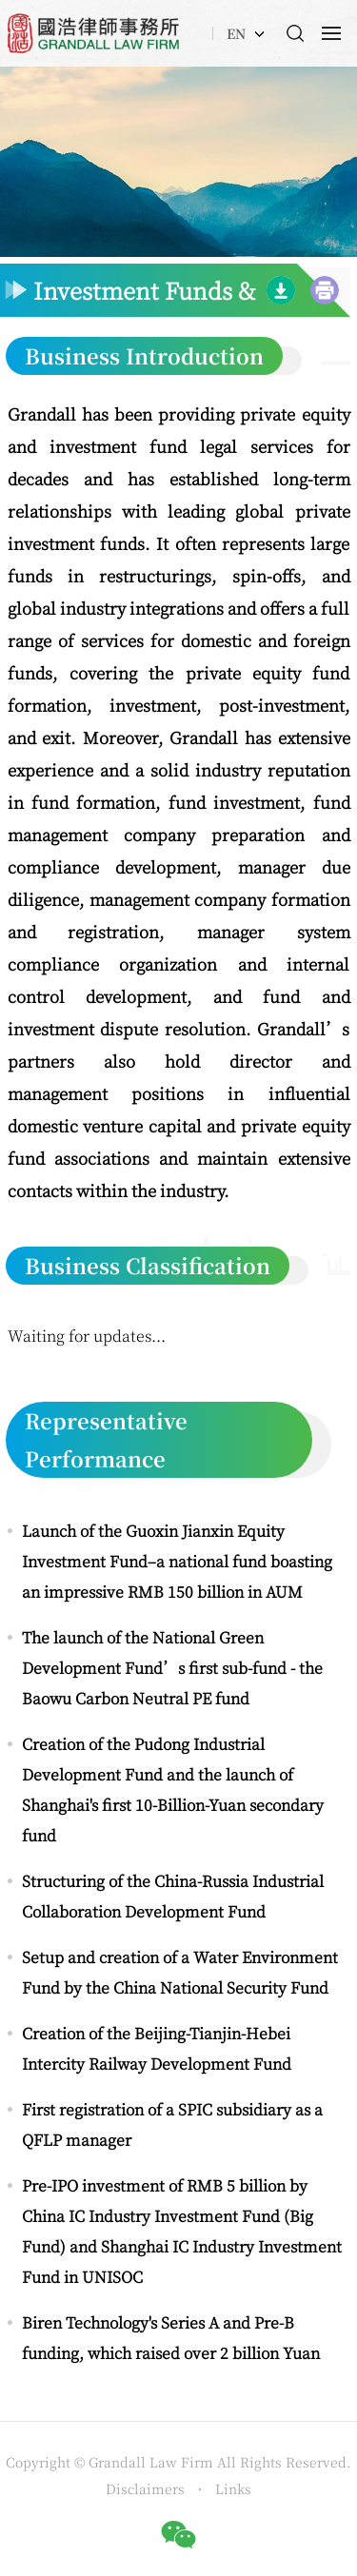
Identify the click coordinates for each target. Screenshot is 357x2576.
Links (233, 2488)
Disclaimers (147, 2488)
